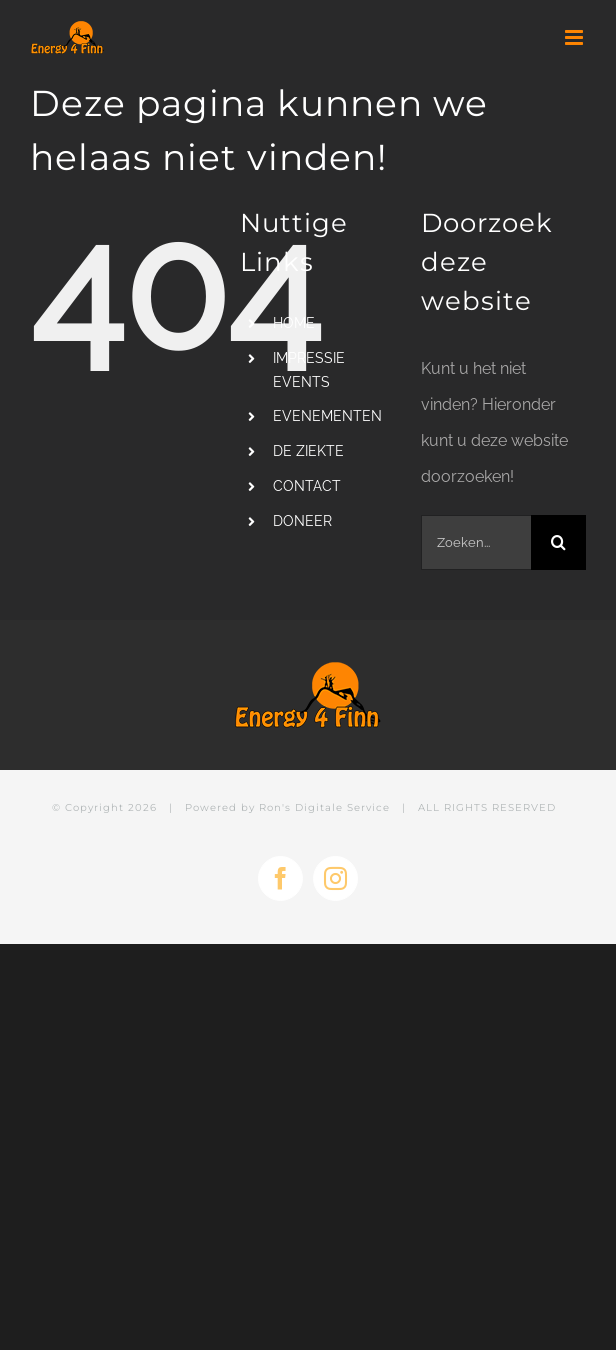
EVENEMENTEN (327, 416)
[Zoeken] (558, 542)
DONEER (302, 521)
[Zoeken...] (476, 542)
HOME (294, 323)
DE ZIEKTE (308, 451)
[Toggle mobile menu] (575, 37)
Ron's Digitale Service (324, 807)
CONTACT (307, 486)
